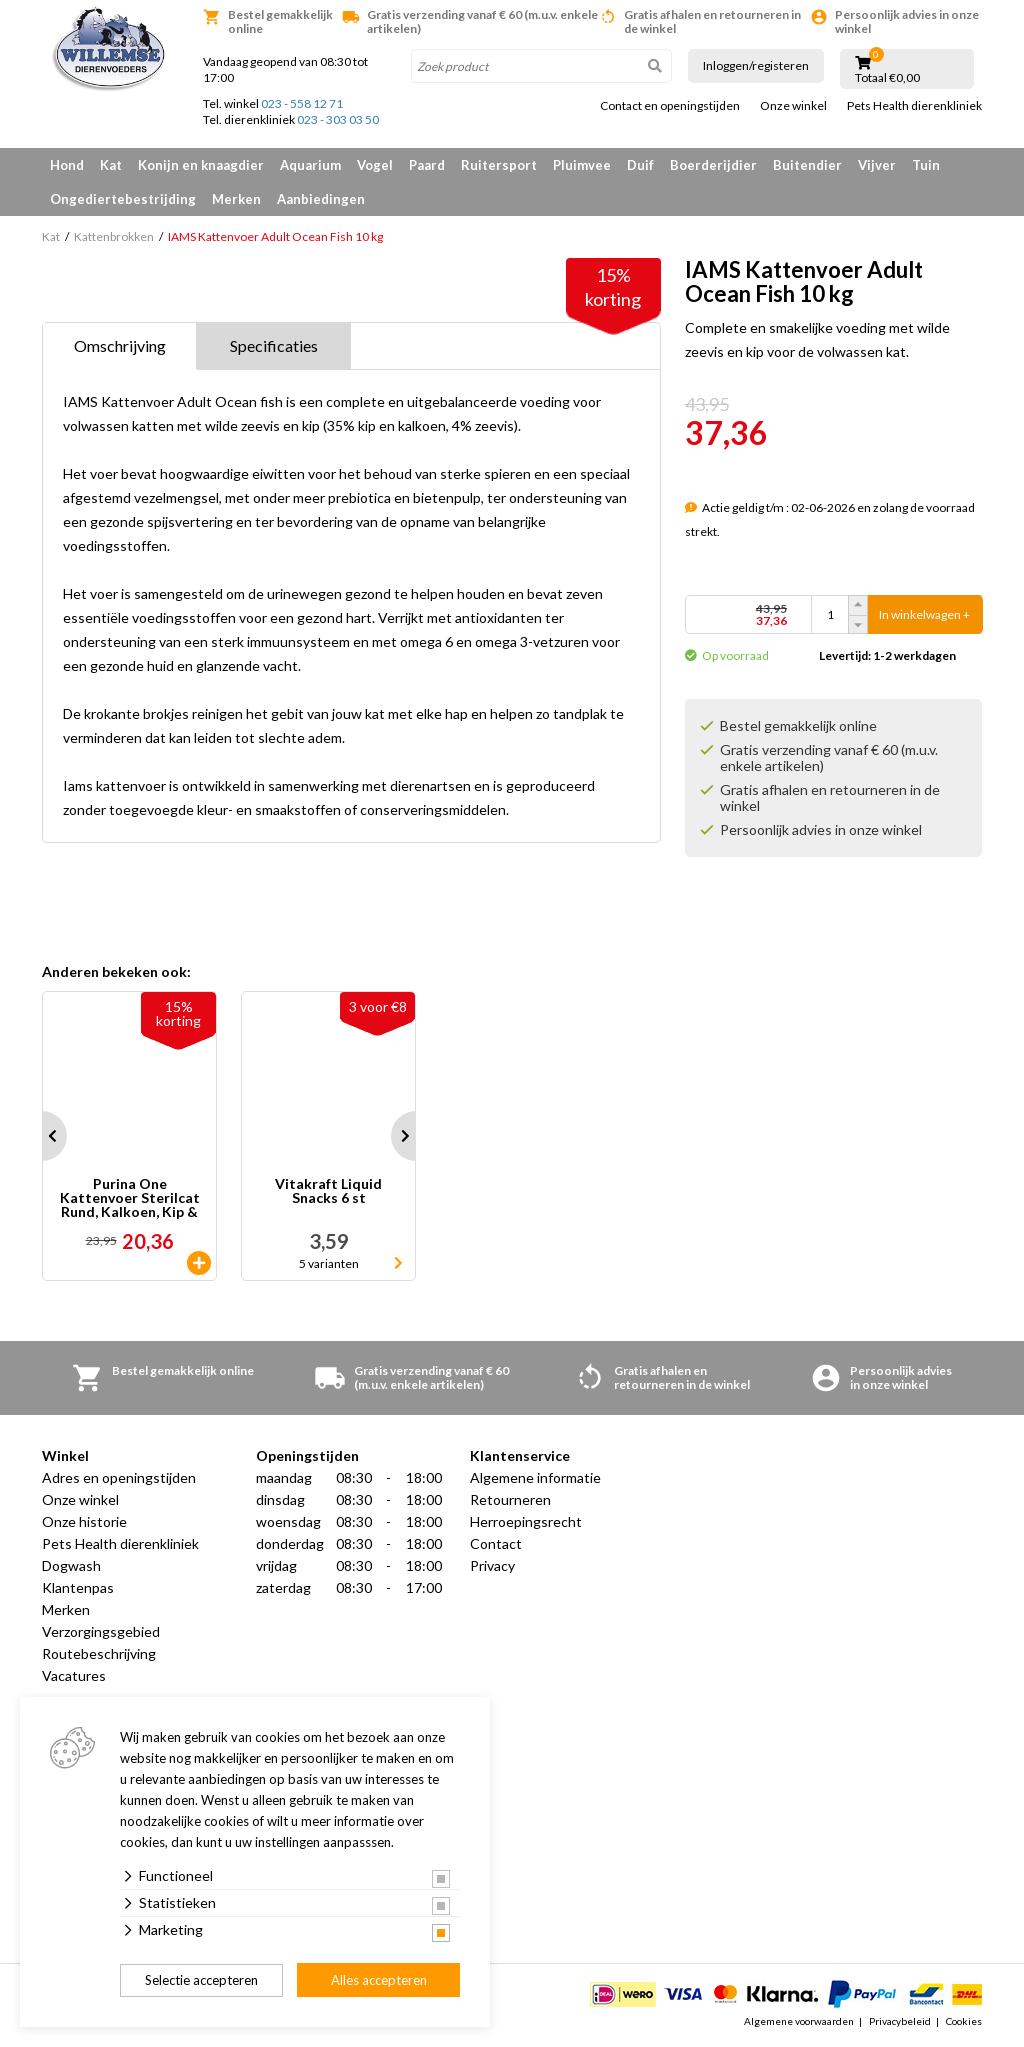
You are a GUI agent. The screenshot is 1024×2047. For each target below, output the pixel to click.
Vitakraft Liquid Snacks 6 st (328, 1191)
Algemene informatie (535, 1477)
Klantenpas (78, 1587)
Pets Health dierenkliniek (914, 106)
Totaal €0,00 (887, 78)
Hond (67, 165)
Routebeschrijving (99, 1653)
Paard (427, 165)
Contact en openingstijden (670, 106)
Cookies (964, 2021)
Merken (236, 199)
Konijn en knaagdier (201, 165)
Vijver (877, 165)
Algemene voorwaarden (799, 2021)
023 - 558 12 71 (302, 103)
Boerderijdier (713, 165)
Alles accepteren (379, 1980)
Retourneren (510, 1499)
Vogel (375, 165)
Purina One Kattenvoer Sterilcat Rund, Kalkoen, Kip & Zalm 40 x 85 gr (130, 1198)
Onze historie (84, 1521)
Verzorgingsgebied (101, 1631)
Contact (496, 1543)
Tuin (926, 165)
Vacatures (74, 1675)
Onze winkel (793, 106)
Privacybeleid (900, 2021)
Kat (111, 165)
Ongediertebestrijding (123, 199)
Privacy (492, 1565)
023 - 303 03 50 (338, 119)
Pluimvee (582, 165)
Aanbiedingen (321, 199)
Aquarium (310, 165)
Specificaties (274, 345)
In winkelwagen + (924, 614)
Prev (42, 1136)
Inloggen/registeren (756, 65)
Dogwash (71, 1565)
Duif (640, 165)
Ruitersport (499, 165)
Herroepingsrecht (526, 1521)
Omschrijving (120, 345)
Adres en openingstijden (119, 1477)
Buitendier (807, 165)
